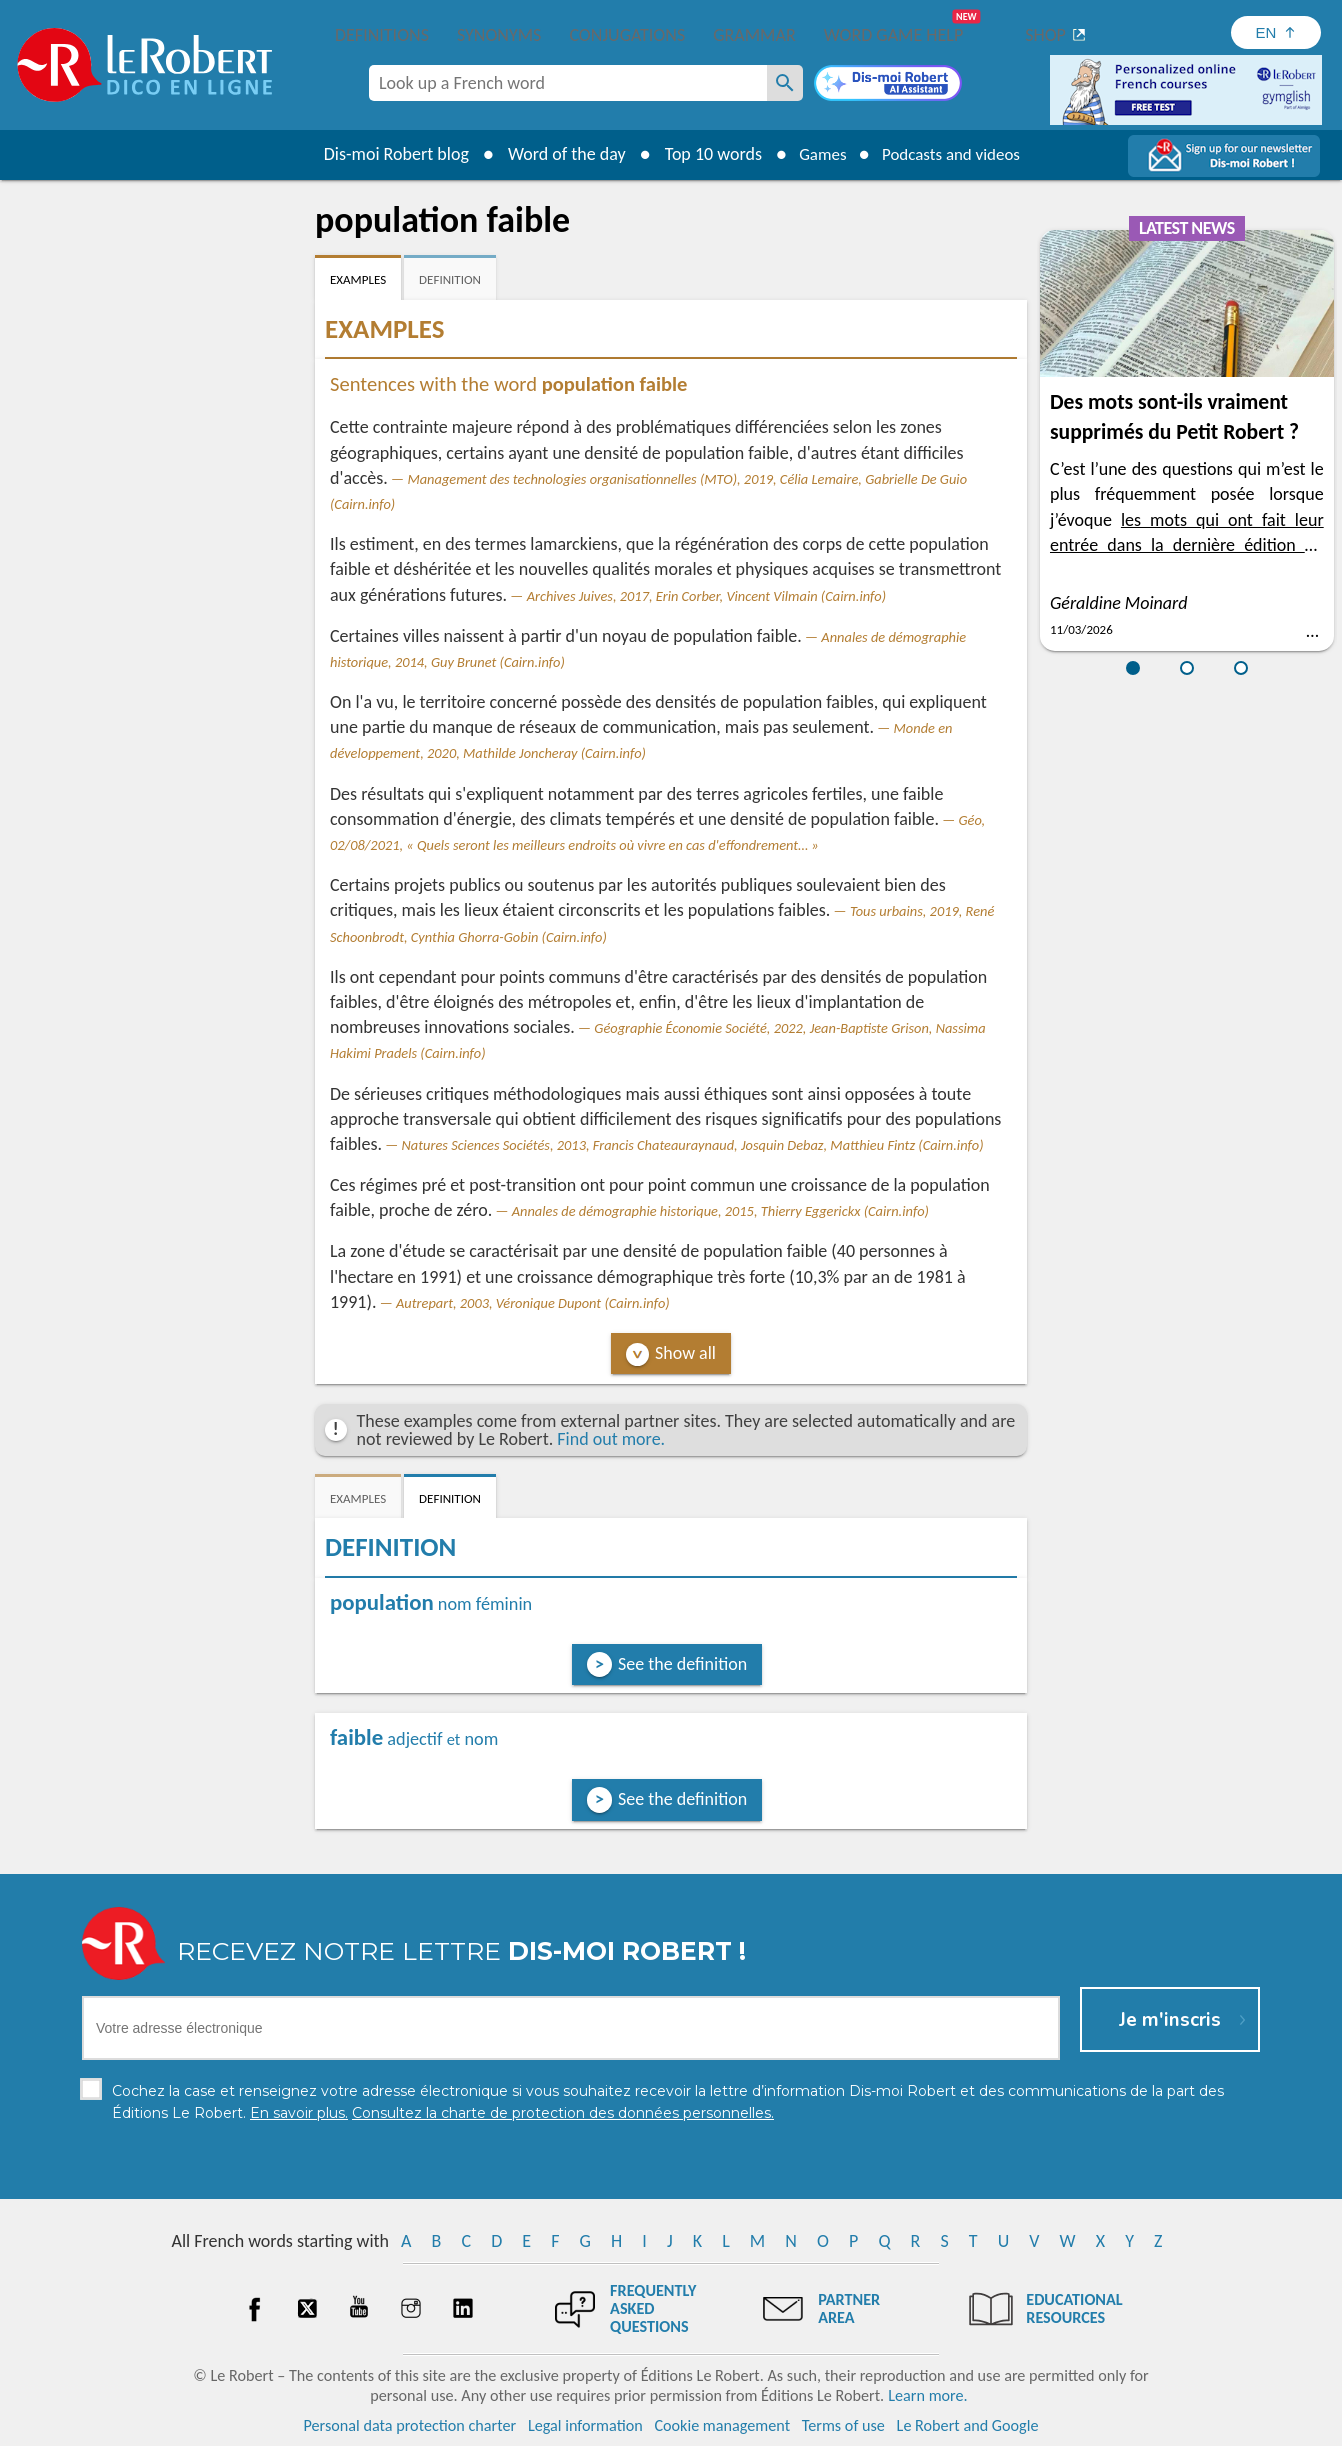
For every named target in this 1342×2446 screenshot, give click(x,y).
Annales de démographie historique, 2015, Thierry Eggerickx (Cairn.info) (720, 1211)
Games (817, 154)
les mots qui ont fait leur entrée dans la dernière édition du (1187, 545)
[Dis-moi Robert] (888, 85)
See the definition (682, 1664)
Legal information (585, 2425)
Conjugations (627, 35)
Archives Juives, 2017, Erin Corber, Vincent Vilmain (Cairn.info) (706, 596)
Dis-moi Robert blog (386, 154)
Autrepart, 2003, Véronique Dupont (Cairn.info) (533, 1303)
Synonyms (499, 35)
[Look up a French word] (785, 83)
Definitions (382, 35)
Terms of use (843, 2425)
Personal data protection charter (410, 2425)
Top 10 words (703, 154)
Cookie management (722, 2425)
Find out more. (611, 1439)
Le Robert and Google (968, 2425)
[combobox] (568, 83)
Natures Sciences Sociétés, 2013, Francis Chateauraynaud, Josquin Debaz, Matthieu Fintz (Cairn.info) (693, 1145)
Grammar (754, 35)
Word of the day (557, 154)
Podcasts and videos (954, 154)
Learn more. (927, 2395)
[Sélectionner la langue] (1276, 32)
